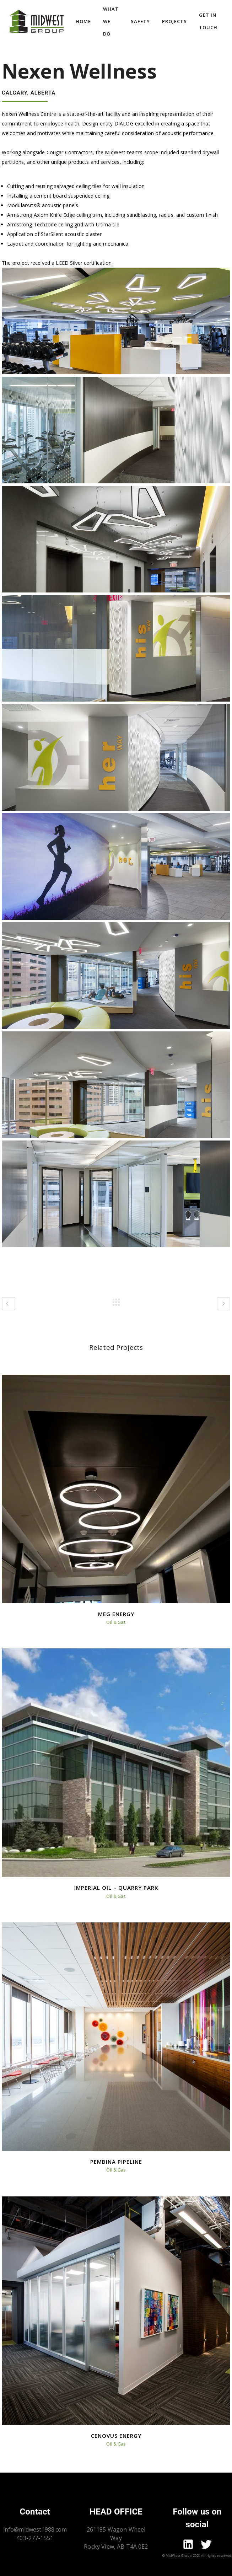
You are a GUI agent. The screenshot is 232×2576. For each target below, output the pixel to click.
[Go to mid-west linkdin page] (188, 2545)
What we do (111, 21)
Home (83, 21)
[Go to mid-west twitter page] (206, 2545)
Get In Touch (208, 21)
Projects (174, 21)
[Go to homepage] (37, 21)
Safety (140, 21)
